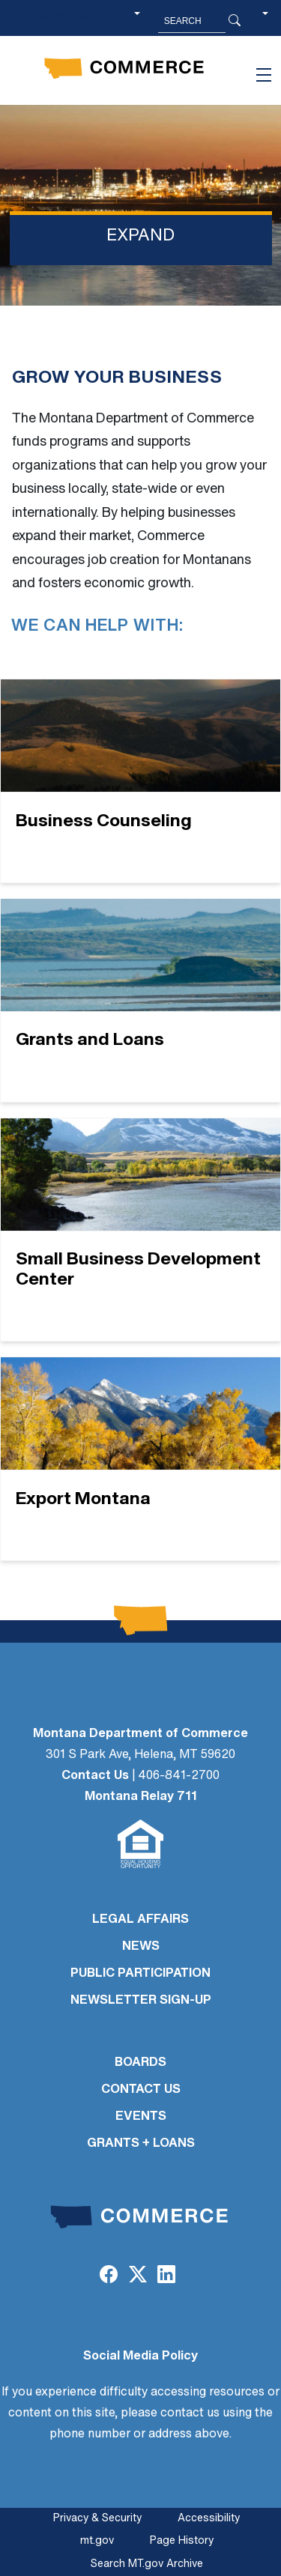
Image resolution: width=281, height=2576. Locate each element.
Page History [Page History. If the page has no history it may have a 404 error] (182, 2541)
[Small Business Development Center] (140, 1230)
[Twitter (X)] (137, 2276)
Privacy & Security (97, 2518)
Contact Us (95, 1776)
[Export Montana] (140, 1459)
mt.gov (97, 2541)
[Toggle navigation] (264, 75)
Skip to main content (66, 16)
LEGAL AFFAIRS (140, 1920)
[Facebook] (108, 2276)
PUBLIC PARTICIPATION (140, 1974)
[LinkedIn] (166, 2276)
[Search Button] (234, 21)
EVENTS (140, 2117)
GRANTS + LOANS (141, 2144)
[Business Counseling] (140, 781)
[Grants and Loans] (140, 1000)
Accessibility (209, 2518)
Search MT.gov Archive (147, 2564)
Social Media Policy (140, 2357)
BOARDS (140, 2063)
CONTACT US (141, 2090)
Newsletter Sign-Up (140, 2001)
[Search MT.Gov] (192, 21)
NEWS (141, 1947)
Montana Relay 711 (141, 1797)
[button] (265, 21)
